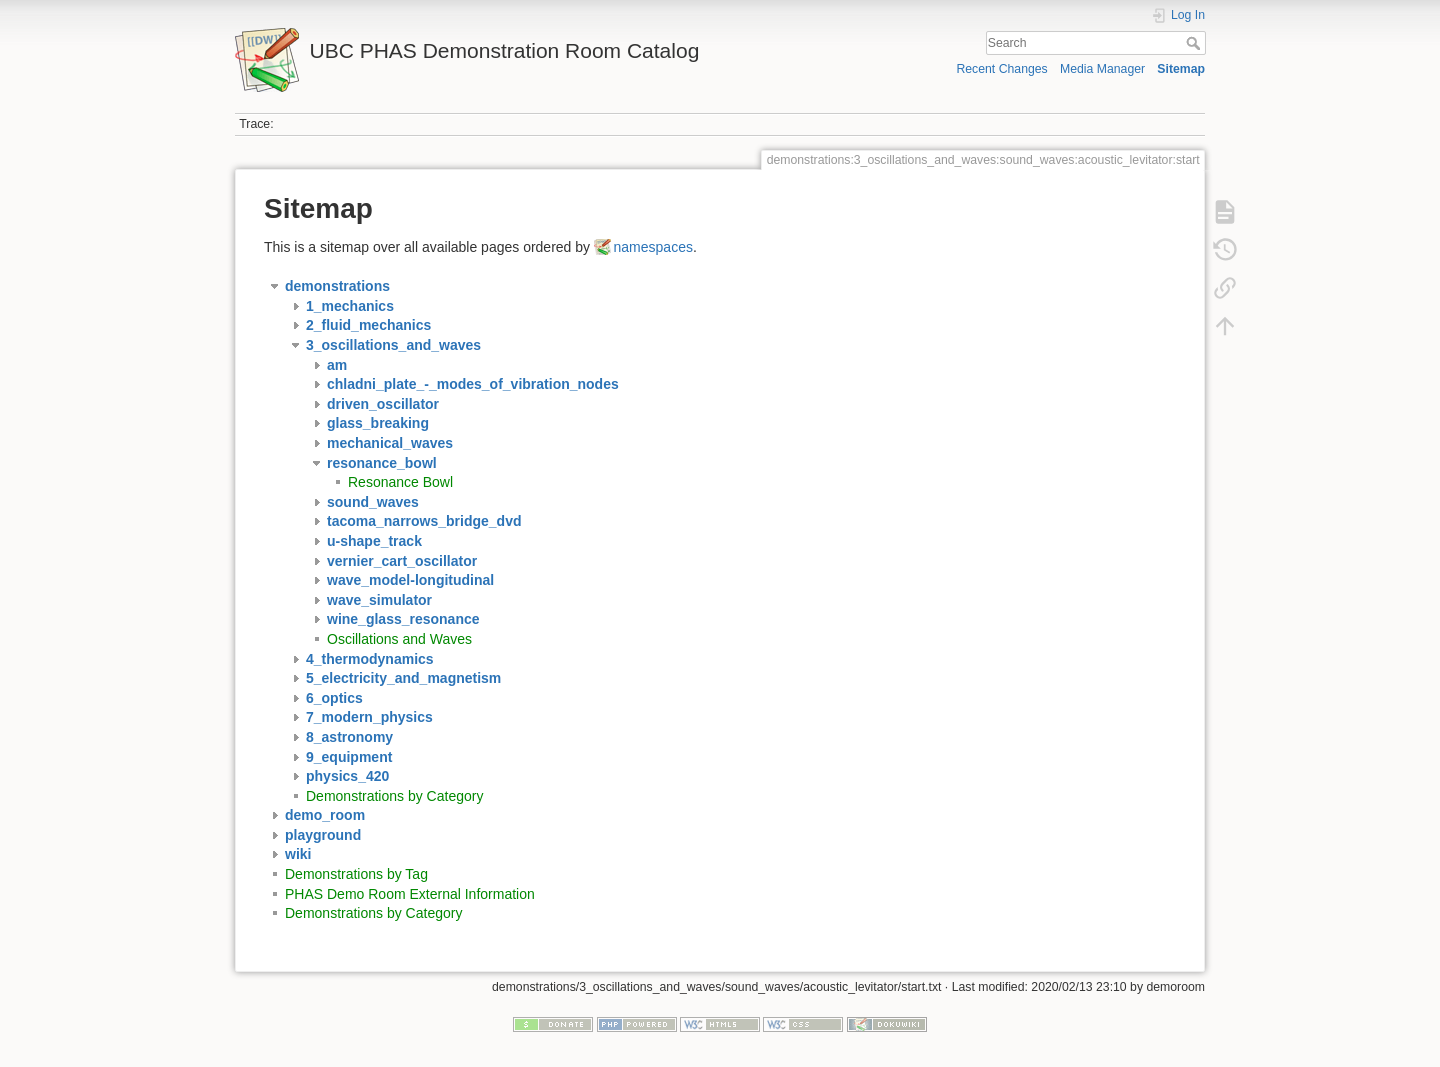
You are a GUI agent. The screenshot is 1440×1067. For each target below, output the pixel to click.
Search (1195, 43)
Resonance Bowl (400, 482)
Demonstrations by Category (394, 796)
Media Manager (1102, 69)
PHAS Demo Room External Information (410, 894)
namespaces (653, 247)
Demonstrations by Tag (356, 874)
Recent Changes (1001, 69)
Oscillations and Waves (399, 639)
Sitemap (1181, 69)
